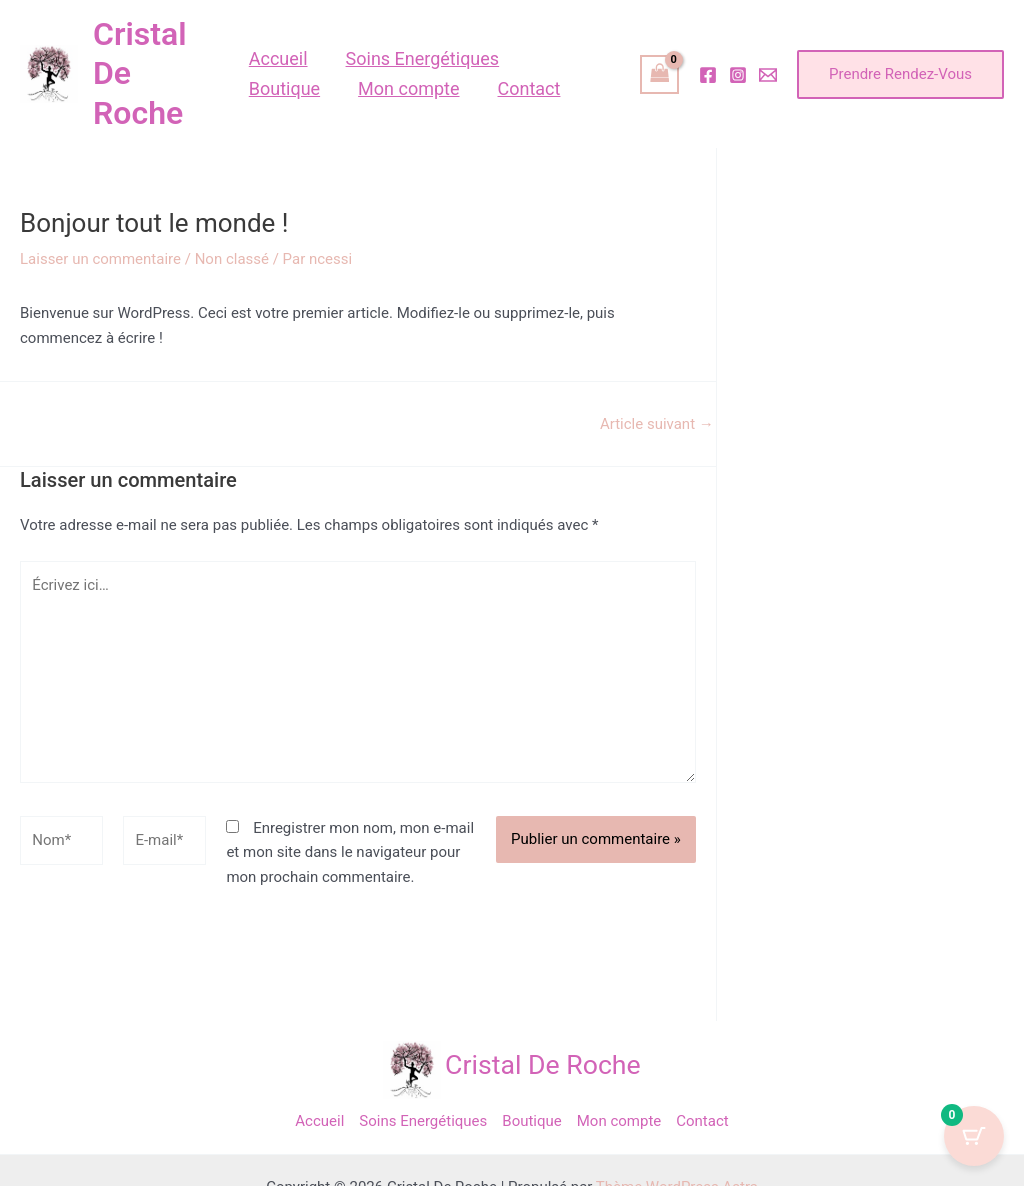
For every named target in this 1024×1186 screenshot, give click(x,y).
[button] (900, 74)
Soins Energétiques (423, 1121)
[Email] (768, 75)
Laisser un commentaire (100, 259)
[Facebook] (708, 75)
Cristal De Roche (543, 1065)
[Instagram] (738, 75)
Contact (702, 1121)
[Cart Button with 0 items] (974, 1136)
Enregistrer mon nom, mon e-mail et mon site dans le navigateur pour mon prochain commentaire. (350, 853)
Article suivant (657, 424)
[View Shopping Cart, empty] (660, 74)
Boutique (531, 1121)
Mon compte (619, 1121)
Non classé (232, 259)
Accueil (319, 1121)
